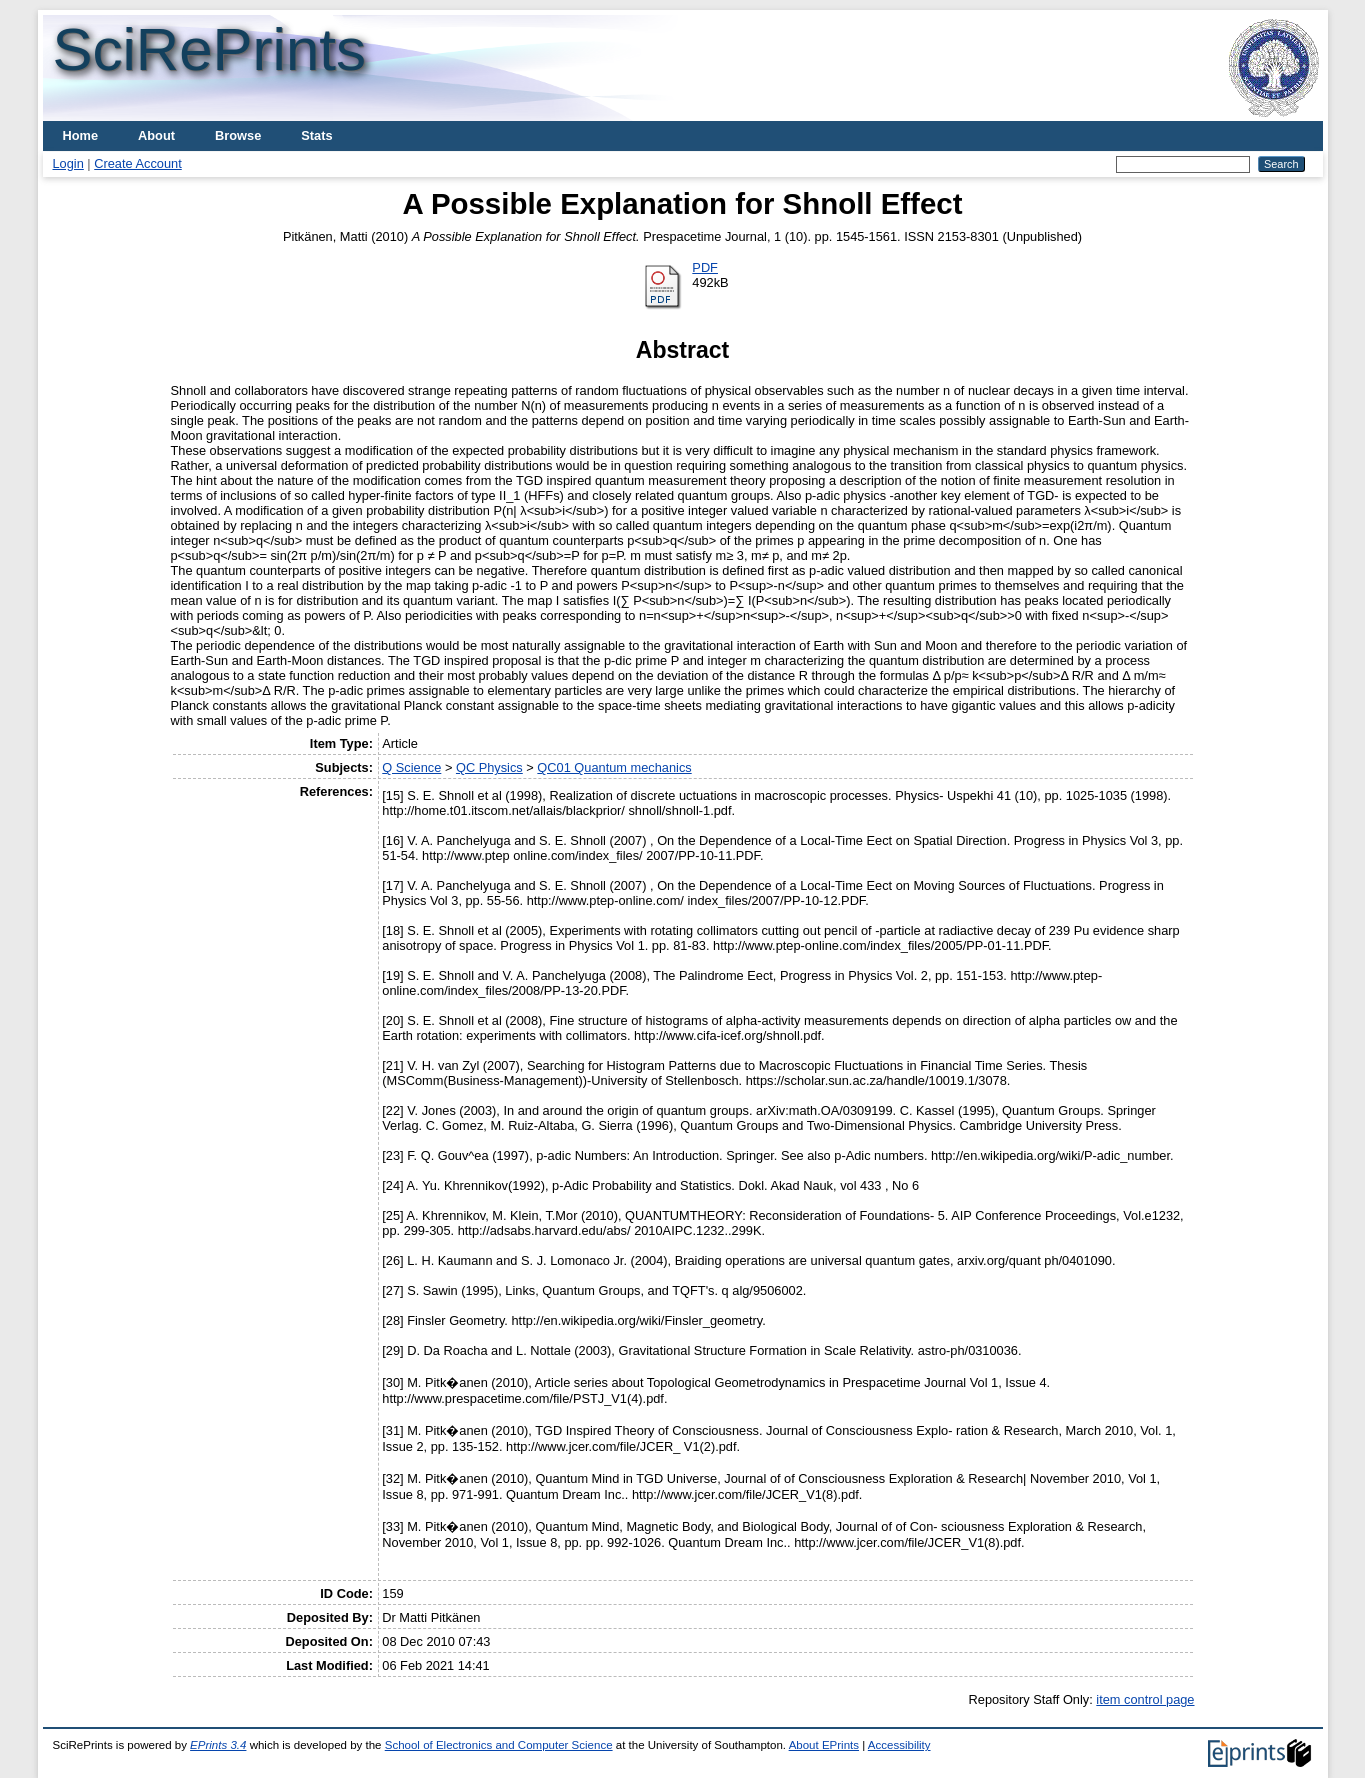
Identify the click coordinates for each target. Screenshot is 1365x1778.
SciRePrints (209, 49)
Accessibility (899, 1745)
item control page (1145, 1699)
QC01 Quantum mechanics (614, 767)
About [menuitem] (156, 135)
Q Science (411, 767)
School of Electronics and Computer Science (499, 1745)
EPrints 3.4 (218, 1745)
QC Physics (489, 767)
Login (68, 163)
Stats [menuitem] (316, 135)
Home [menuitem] (81, 135)
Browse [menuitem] (238, 135)
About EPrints (824, 1745)
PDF (705, 267)
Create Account (138, 163)
